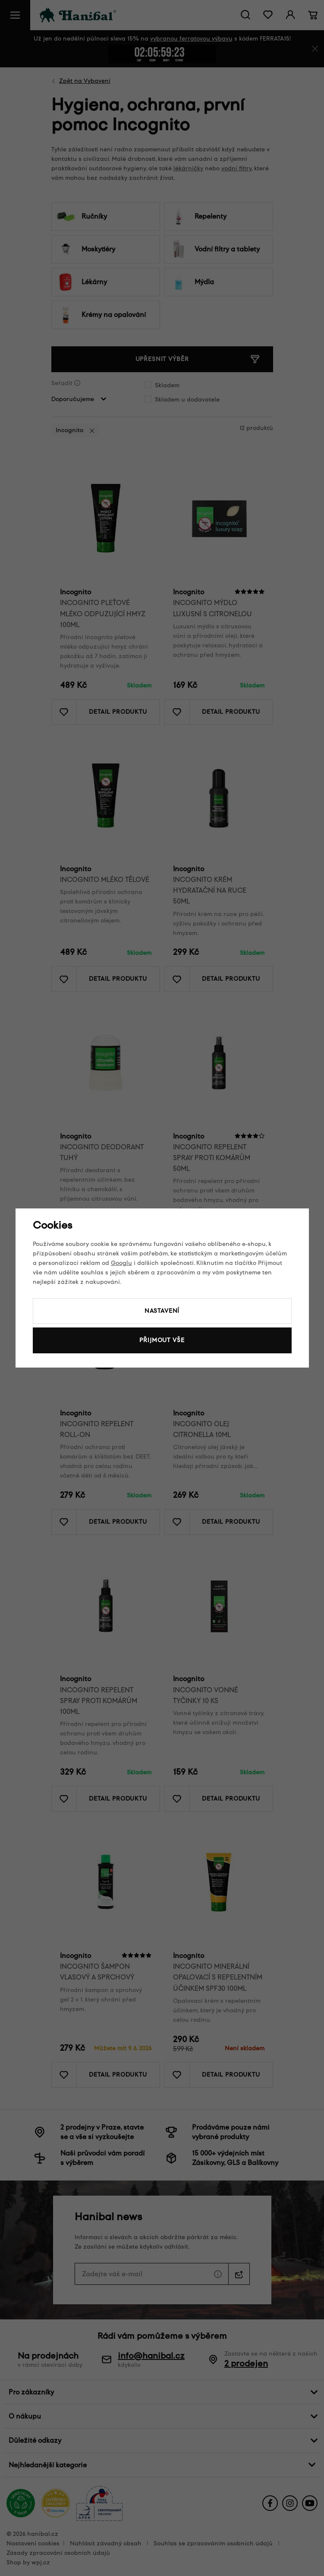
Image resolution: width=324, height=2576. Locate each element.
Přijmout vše (161, 1340)
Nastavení (162, 1311)
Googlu (121, 1263)
